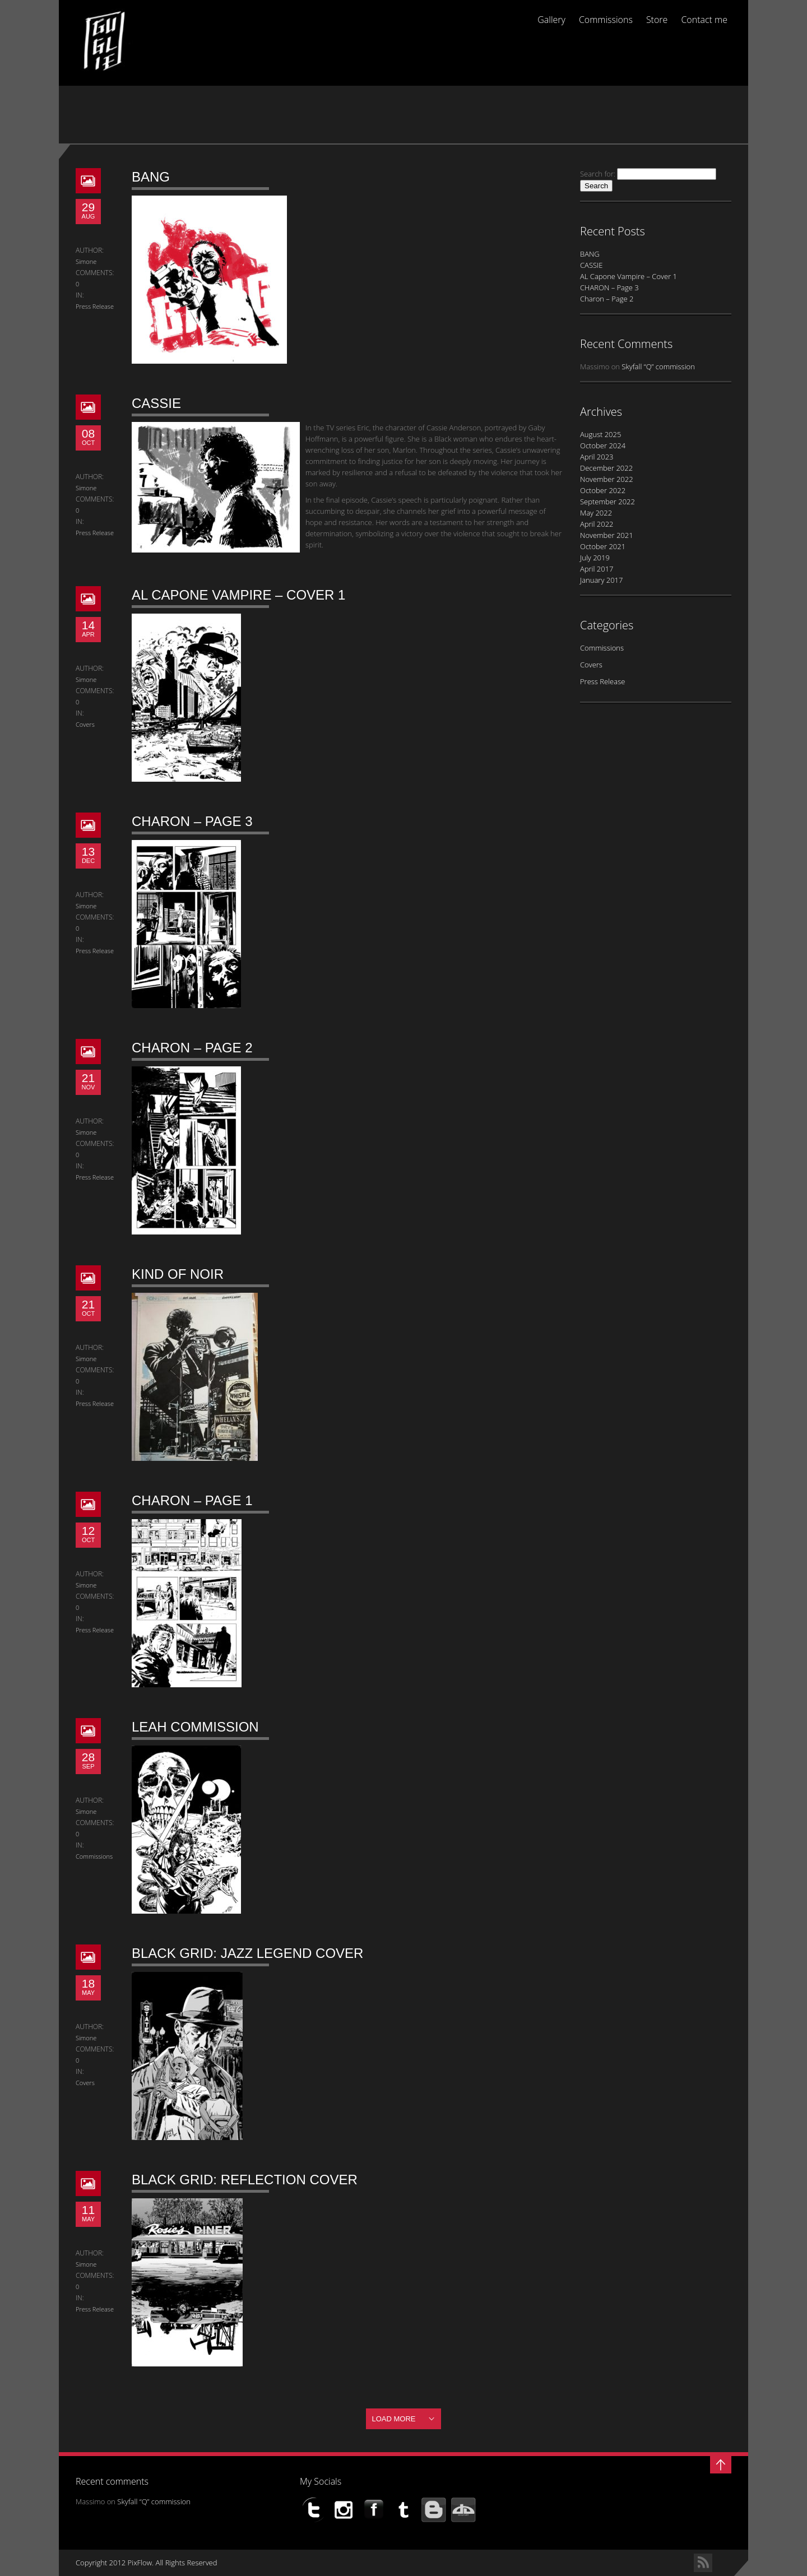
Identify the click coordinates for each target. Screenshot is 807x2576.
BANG (151, 176)
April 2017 (597, 569)
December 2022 (606, 468)
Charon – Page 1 (192, 1500)
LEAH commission (195, 1726)
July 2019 (595, 558)
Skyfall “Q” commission (658, 366)
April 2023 (597, 457)
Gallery (551, 20)
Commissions (606, 20)
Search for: (597, 174)
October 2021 (602, 546)
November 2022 (606, 479)
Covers (85, 724)
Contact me (704, 20)
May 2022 (596, 513)
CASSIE (156, 403)
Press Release (95, 306)
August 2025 (600, 434)
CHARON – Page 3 (192, 821)
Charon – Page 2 (192, 1047)
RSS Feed (703, 2563)
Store (656, 20)
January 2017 (601, 580)
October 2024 (602, 445)
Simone (86, 261)
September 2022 (607, 501)
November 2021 (606, 535)
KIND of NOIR (178, 1274)
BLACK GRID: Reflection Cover (245, 2179)
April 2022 (597, 524)
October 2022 (602, 490)
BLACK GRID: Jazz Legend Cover (247, 1953)
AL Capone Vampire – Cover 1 (238, 594)
